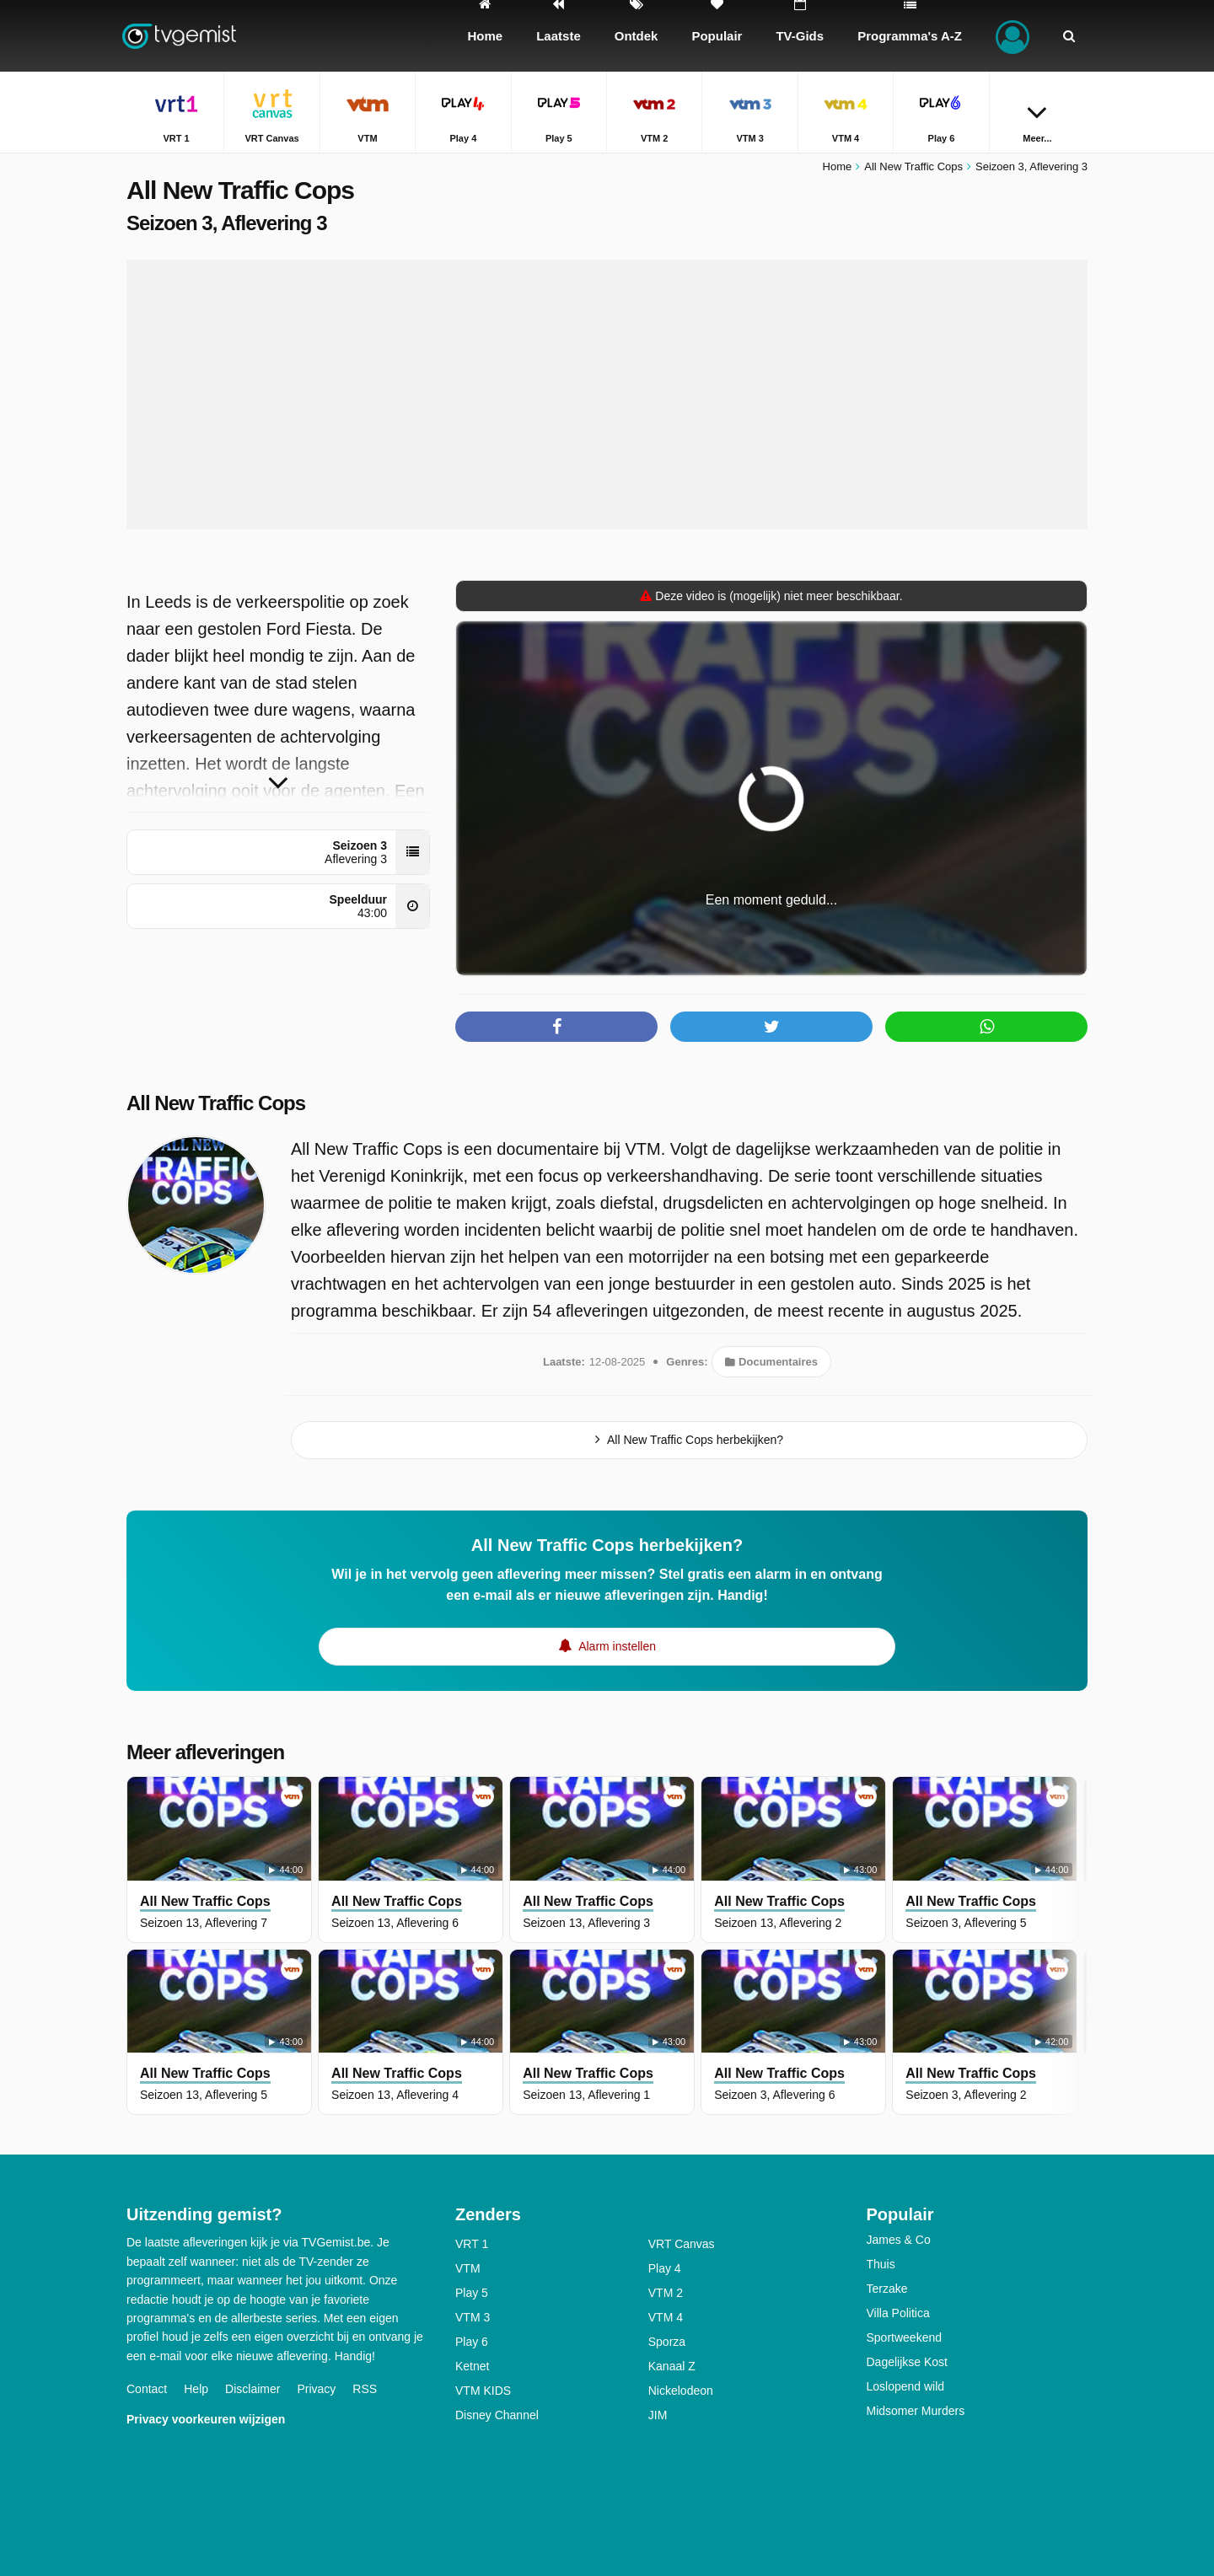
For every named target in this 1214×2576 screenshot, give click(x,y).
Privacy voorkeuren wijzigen (205, 2419)
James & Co (899, 2239)
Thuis (881, 2264)
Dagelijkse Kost (907, 2362)
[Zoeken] (1069, 36)
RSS (364, 2389)
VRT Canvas (681, 2244)
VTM (468, 2268)
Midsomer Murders (916, 2411)
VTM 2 (665, 2293)
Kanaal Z (672, 2366)
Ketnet (472, 2366)
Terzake (887, 2288)
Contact (146, 2389)
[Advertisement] (607, 394)
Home (837, 166)
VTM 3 (472, 2317)
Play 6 (471, 2341)
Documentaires (771, 1361)
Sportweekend (905, 2337)
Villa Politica (898, 2313)
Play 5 (471, 2293)
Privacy (316, 2389)
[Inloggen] (1012, 36)
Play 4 (664, 2268)
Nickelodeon (680, 2390)
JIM (658, 2415)
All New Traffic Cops (215, 1103)
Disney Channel (497, 2415)
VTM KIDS (483, 2390)
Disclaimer (252, 2389)
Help (196, 2389)
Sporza (666, 2341)
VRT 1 (471, 2244)
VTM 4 (665, 2317)
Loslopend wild (906, 2386)
